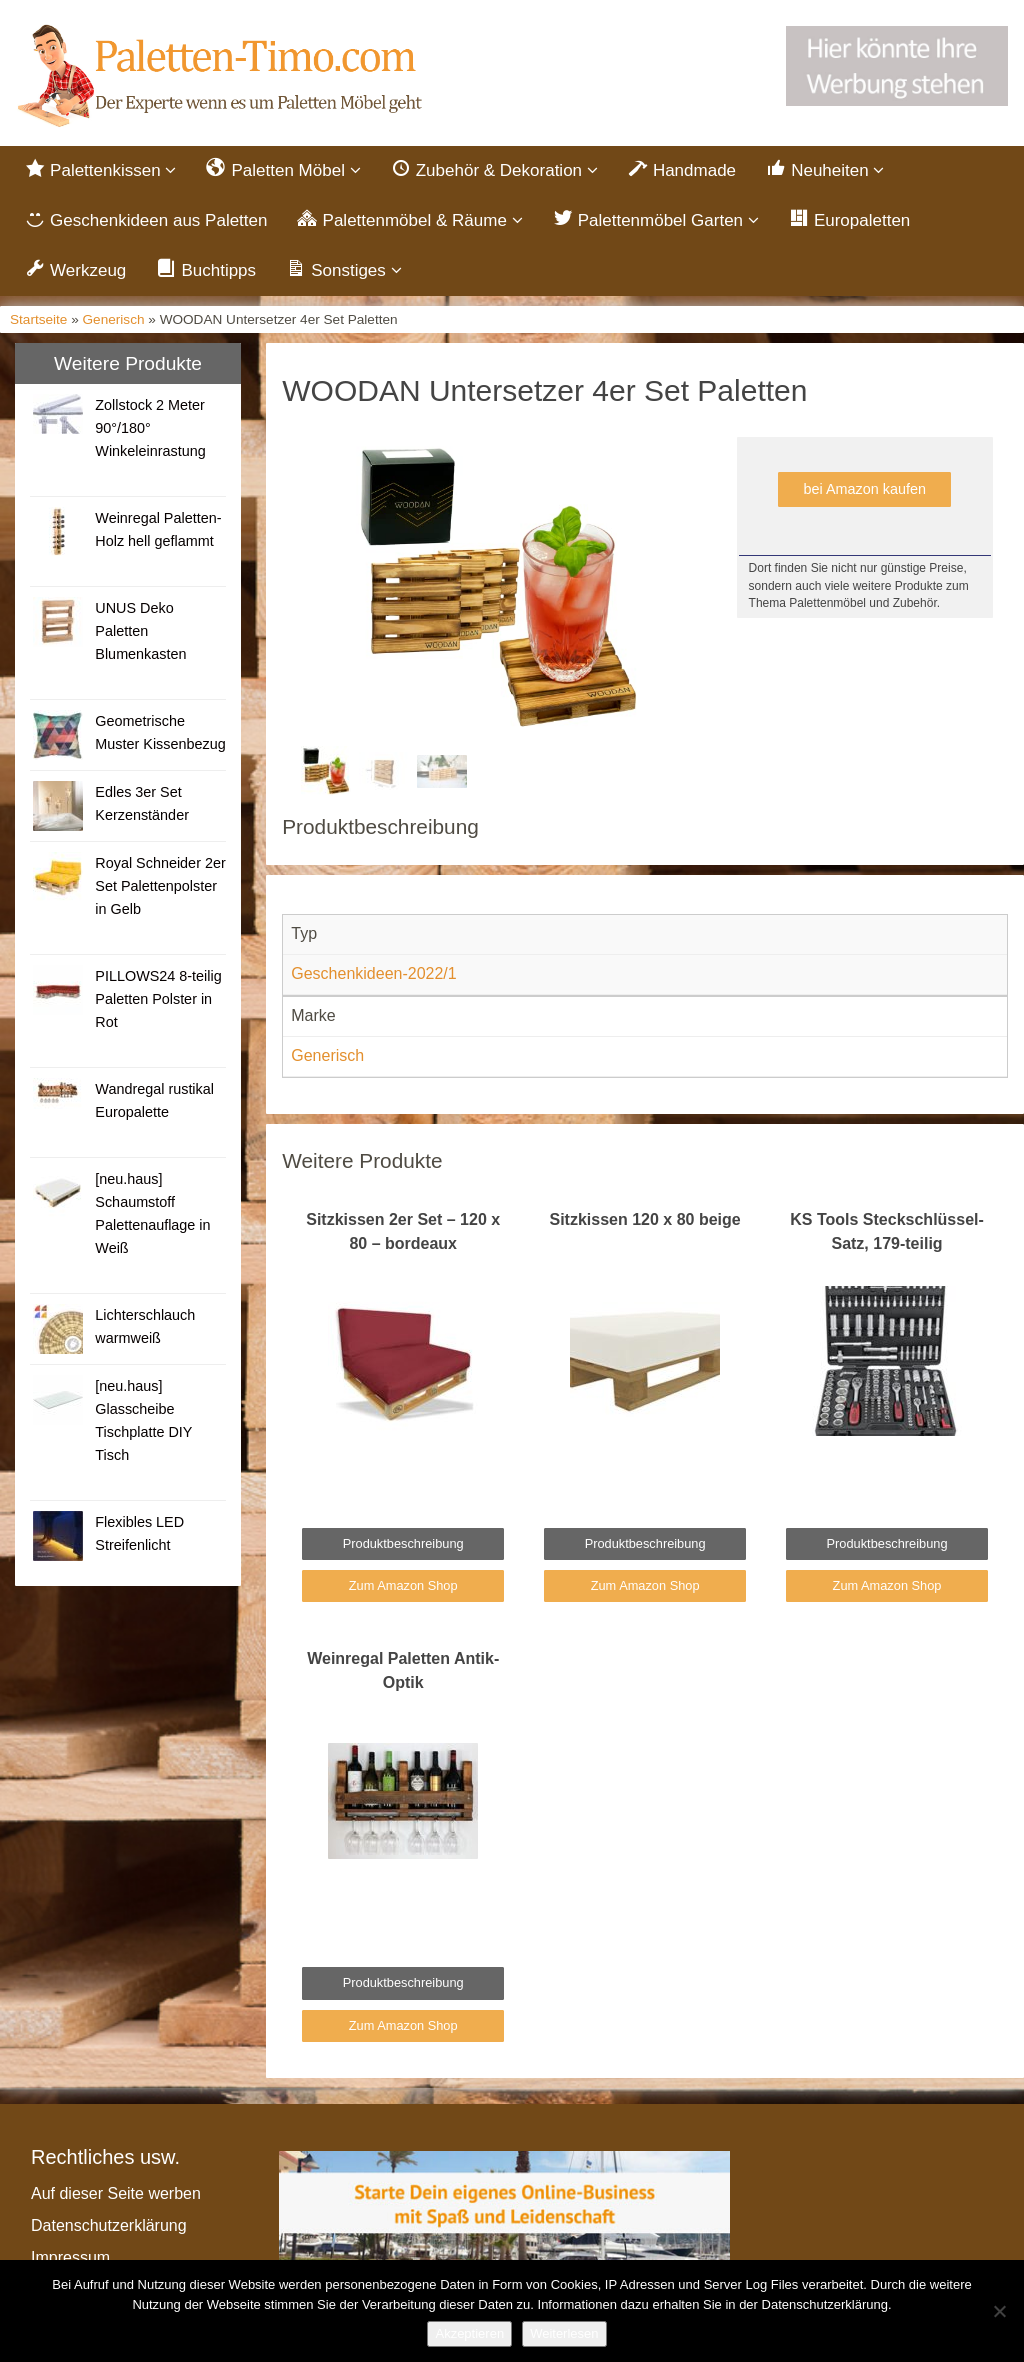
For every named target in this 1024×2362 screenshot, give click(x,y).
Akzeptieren (469, 2333)
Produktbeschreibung (403, 1545)
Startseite (38, 321)
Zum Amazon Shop (403, 1588)
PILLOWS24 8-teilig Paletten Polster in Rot (158, 1002)
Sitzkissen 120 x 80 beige (645, 1221)
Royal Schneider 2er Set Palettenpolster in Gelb (160, 889)
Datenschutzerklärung (109, 2228)
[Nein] (999, 2311)
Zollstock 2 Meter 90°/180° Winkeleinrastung (150, 431)
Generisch (114, 321)
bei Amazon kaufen (865, 492)
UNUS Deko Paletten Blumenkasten (140, 634)
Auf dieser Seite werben (116, 2196)
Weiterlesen (564, 2333)
